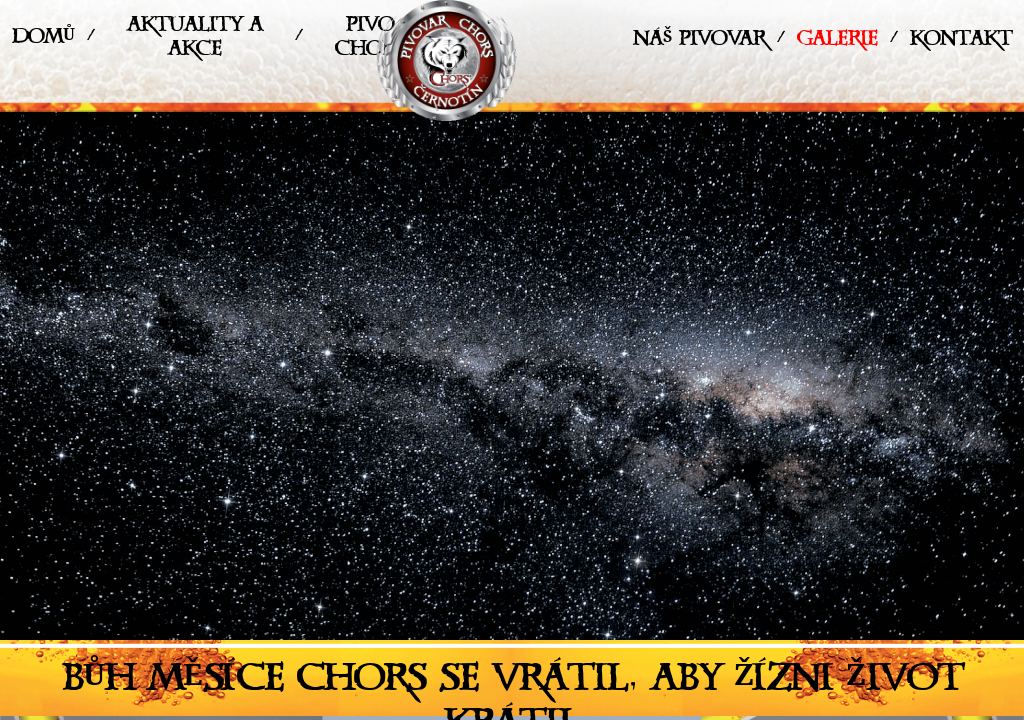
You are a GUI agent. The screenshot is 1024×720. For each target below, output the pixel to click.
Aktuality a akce (195, 40)
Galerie (837, 42)
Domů (43, 40)
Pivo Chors (369, 40)
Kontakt (961, 42)
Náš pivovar (699, 42)
